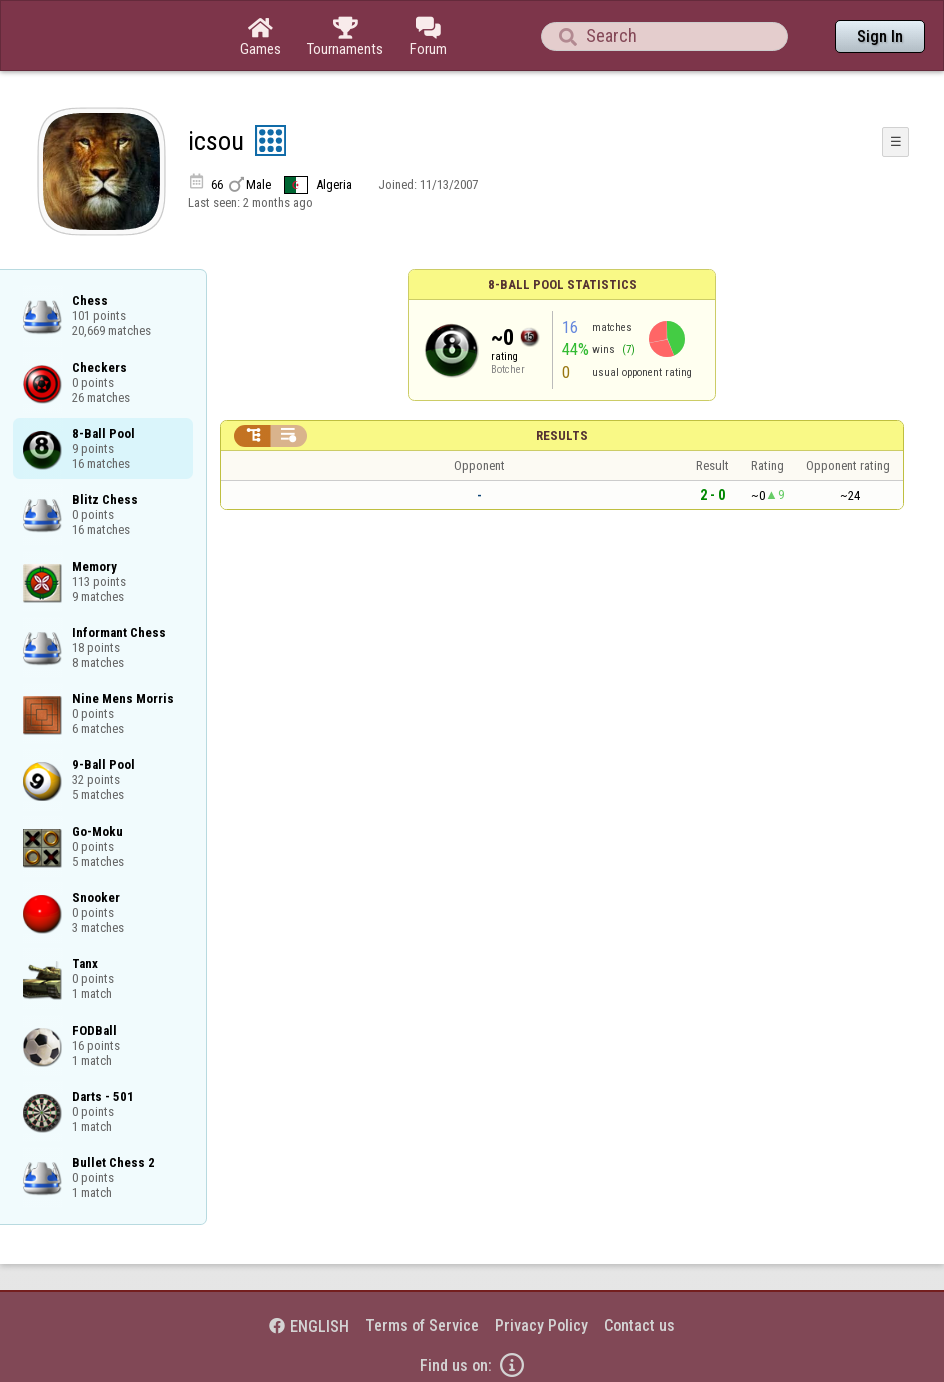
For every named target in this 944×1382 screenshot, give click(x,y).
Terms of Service (422, 1325)
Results (562, 435)
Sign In (880, 36)
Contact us (639, 1325)
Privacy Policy (541, 1325)
